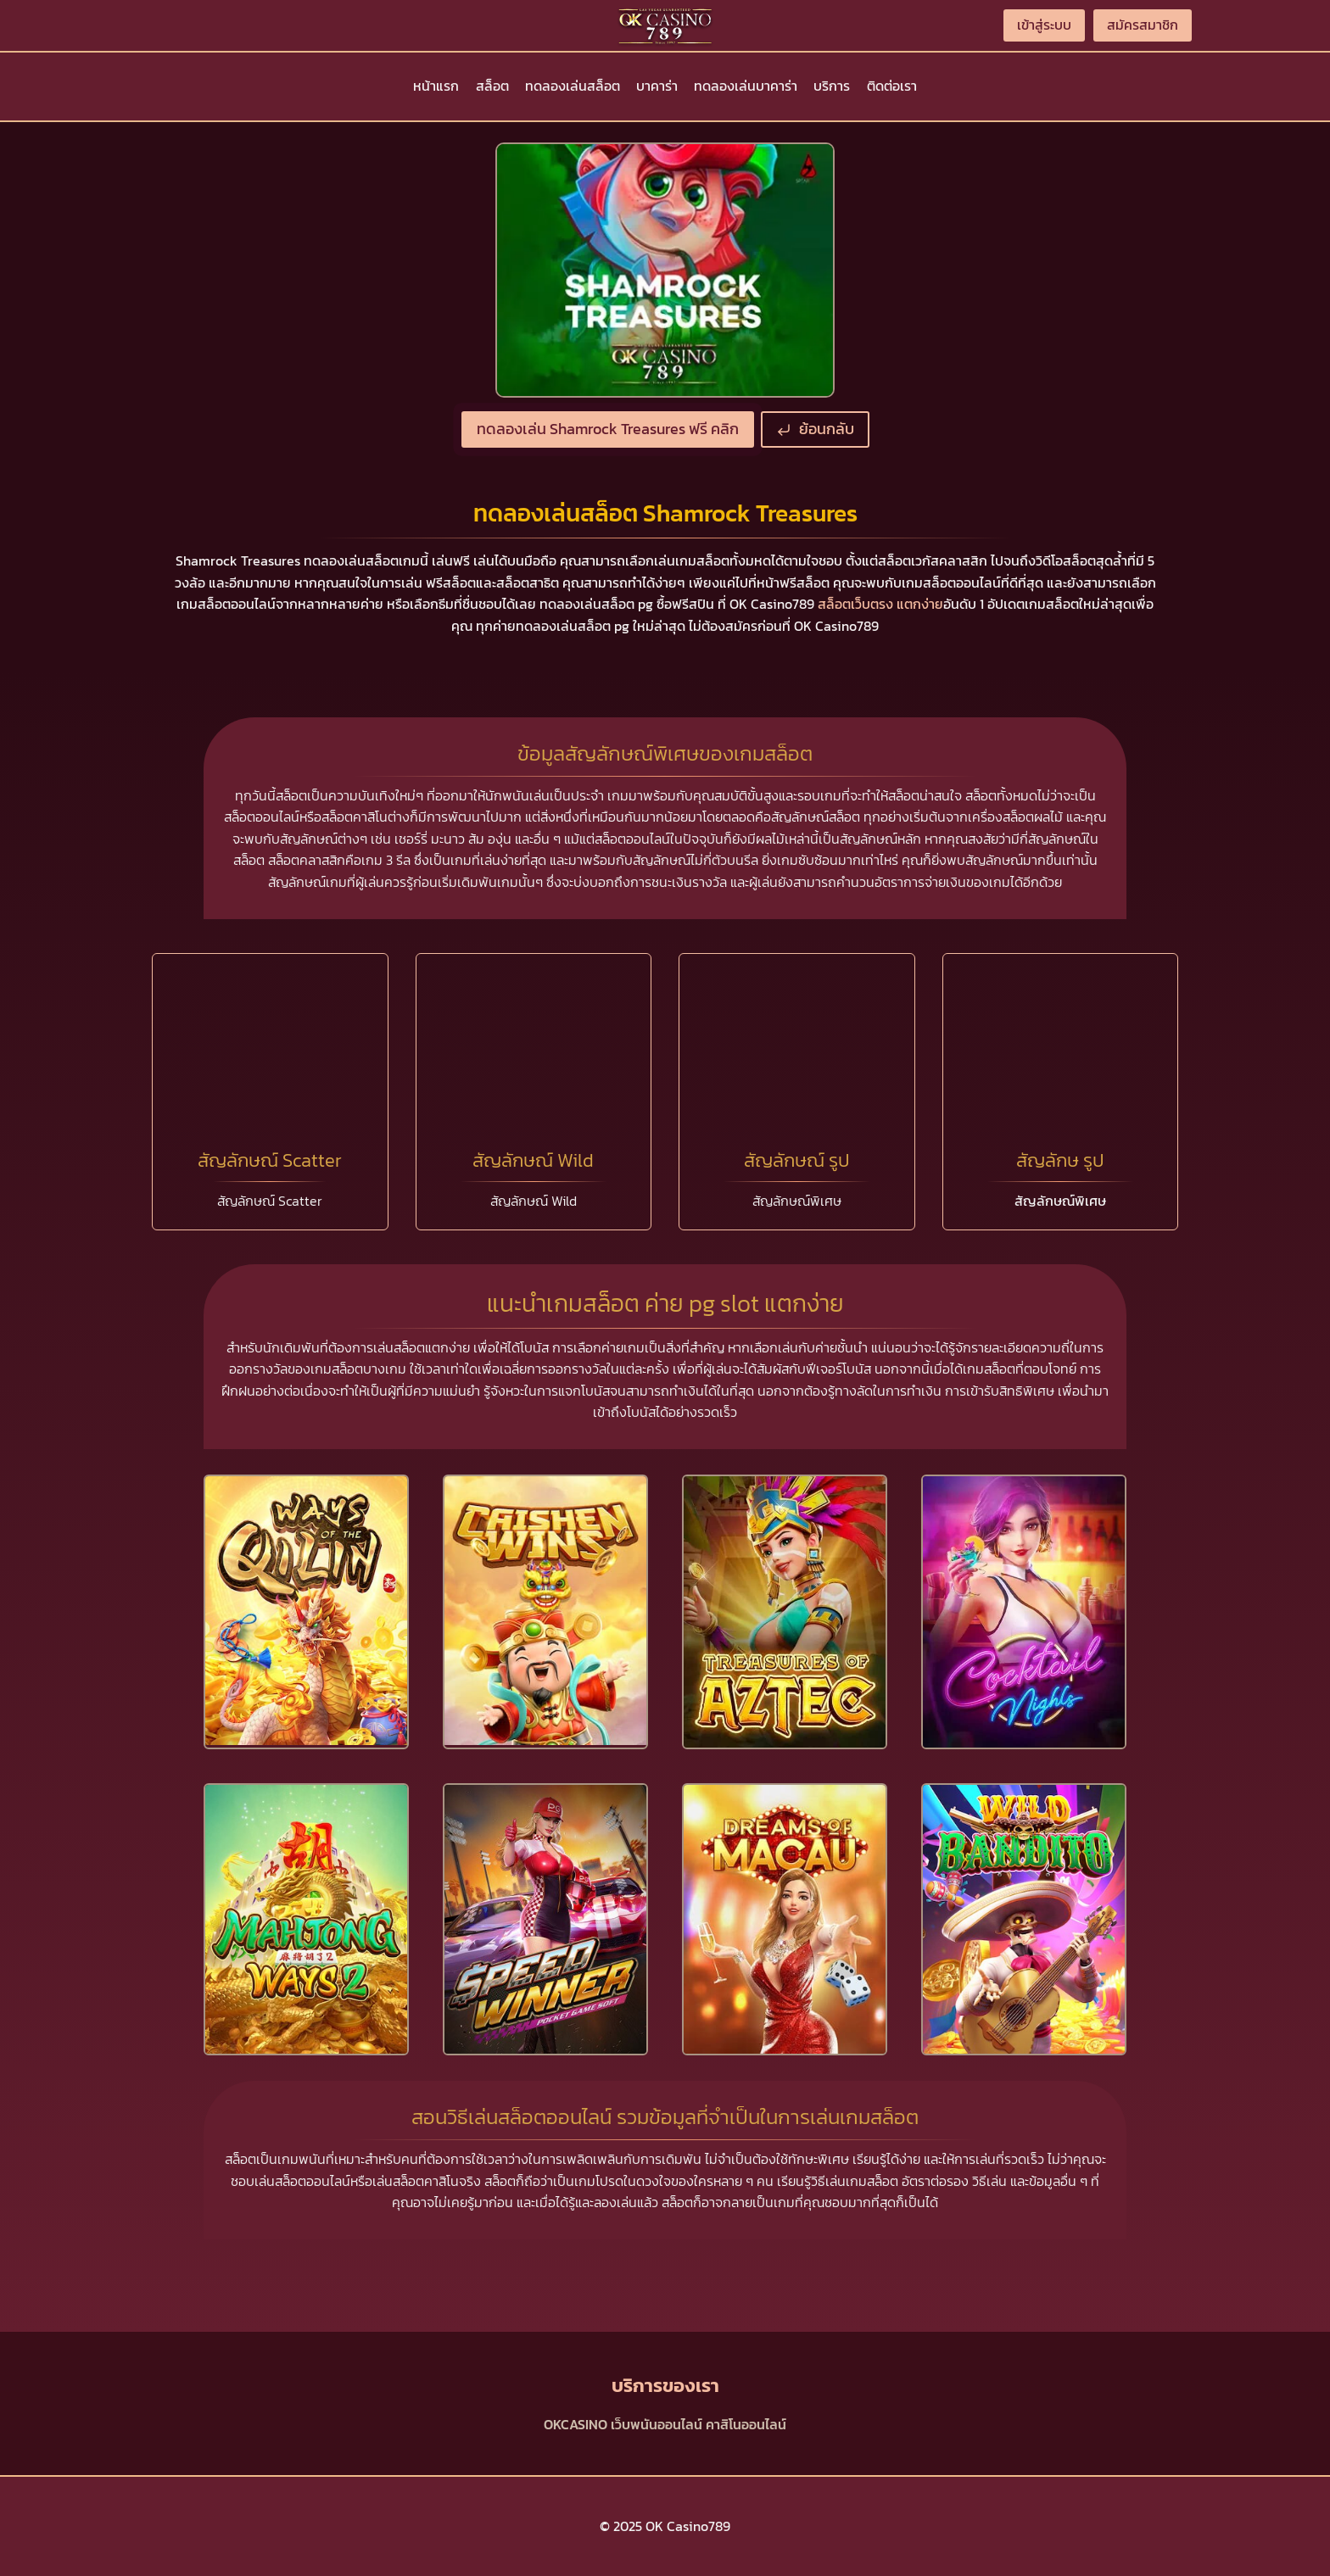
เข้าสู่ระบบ (1044, 24)
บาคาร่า (657, 85)
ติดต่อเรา (892, 85)
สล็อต (492, 85)
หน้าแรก (436, 85)
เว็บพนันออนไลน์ (656, 2424)
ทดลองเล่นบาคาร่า (745, 85)
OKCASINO (575, 2424)
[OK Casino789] (665, 25)
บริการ (831, 85)
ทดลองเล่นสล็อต (572, 85)
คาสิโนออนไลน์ (746, 2424)
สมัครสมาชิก (1142, 24)
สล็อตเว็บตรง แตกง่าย (880, 604)
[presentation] (306, 1610)
